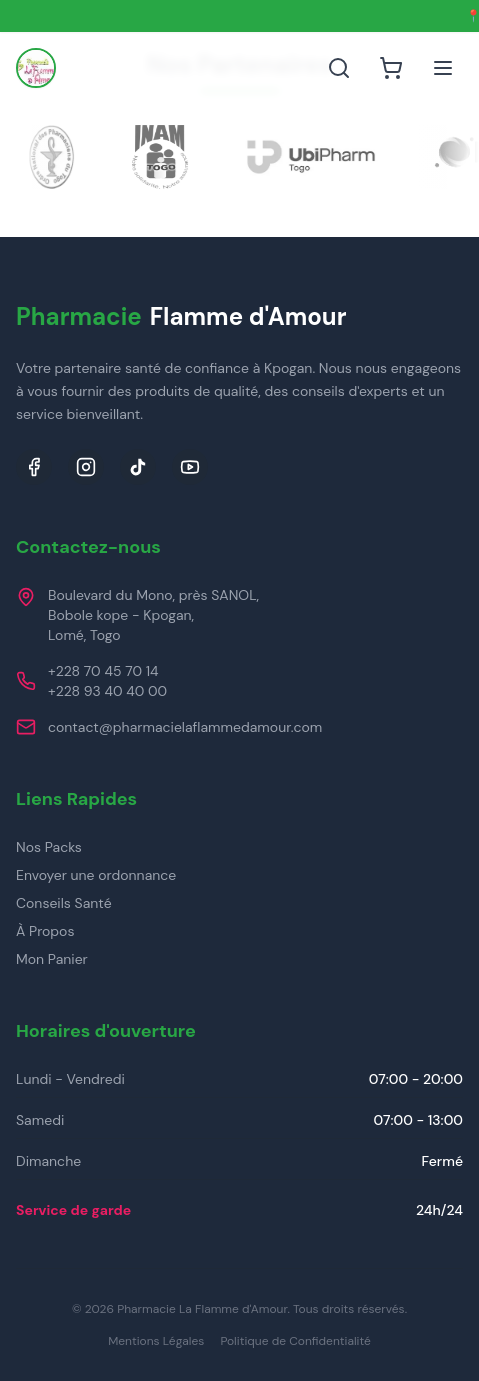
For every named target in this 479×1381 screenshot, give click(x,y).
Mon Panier (52, 959)
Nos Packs (49, 847)
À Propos (45, 931)
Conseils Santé (64, 903)
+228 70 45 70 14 (103, 671)
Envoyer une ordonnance (96, 875)
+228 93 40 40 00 (107, 691)
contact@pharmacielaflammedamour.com (185, 727)
